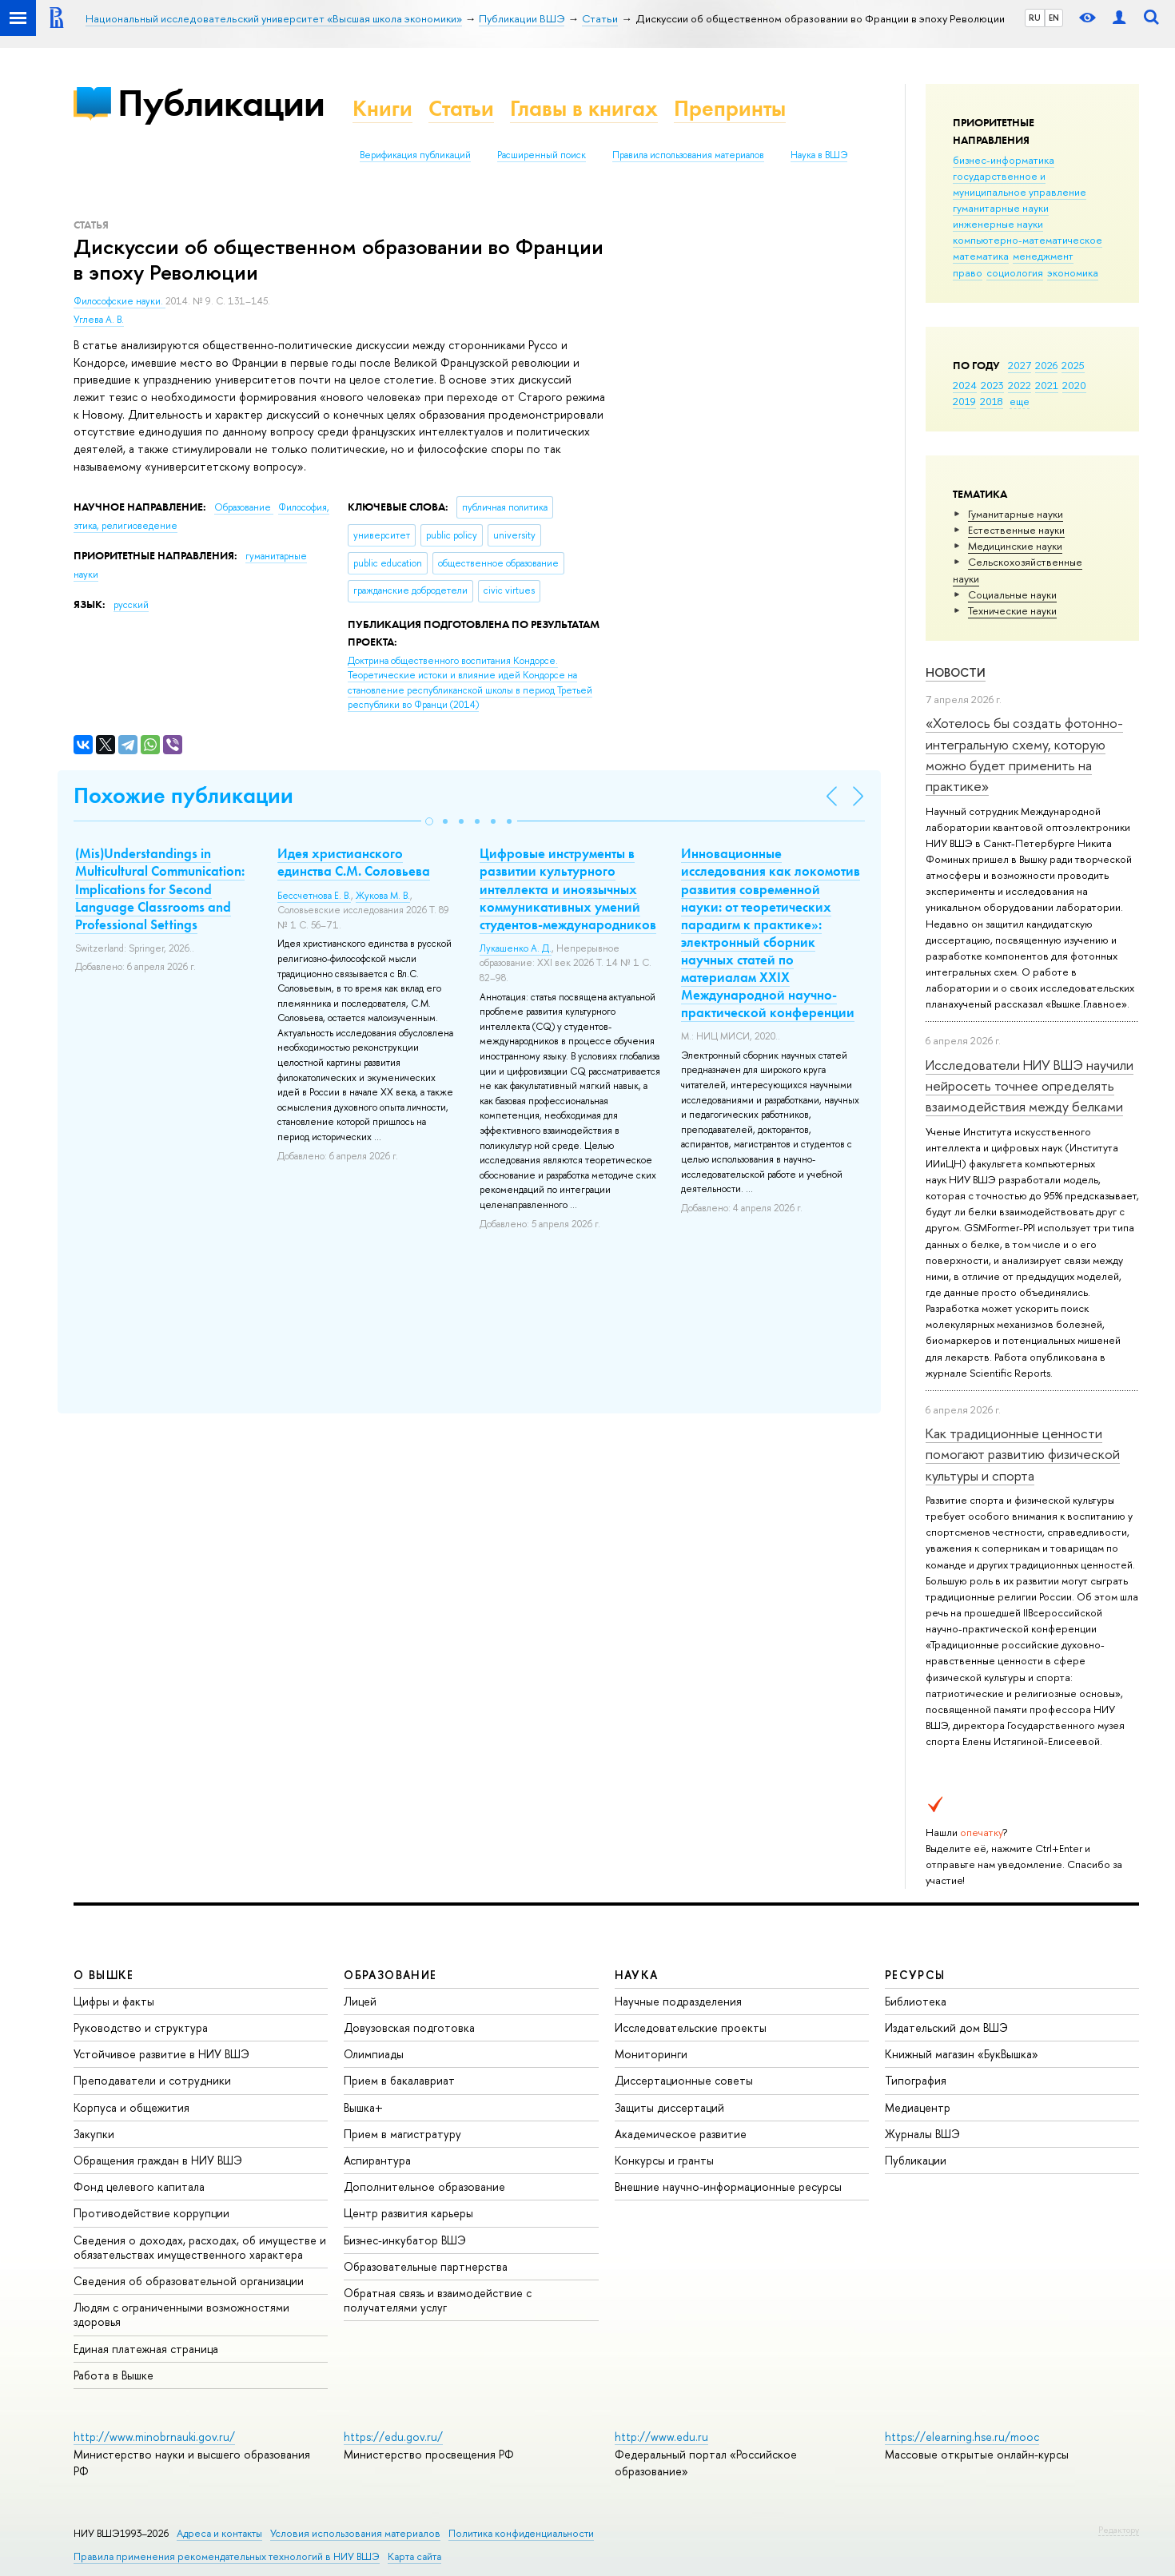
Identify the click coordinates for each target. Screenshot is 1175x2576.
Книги (382, 108)
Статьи (461, 108)
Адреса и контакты (219, 2533)
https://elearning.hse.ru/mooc (962, 2436)
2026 (1046, 365)
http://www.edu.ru (661, 2436)
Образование (243, 507)
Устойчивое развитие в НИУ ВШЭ (161, 2053)
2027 (1019, 365)
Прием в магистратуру (402, 2133)
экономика (1072, 272)
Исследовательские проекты (691, 2027)
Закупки (94, 2133)
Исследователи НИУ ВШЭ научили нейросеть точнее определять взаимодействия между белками (1029, 1085)
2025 (1073, 365)
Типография (915, 2080)
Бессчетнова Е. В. (314, 895)
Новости (956, 672)
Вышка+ (363, 2107)
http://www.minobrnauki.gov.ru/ (154, 2436)
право (967, 272)
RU (1035, 17)
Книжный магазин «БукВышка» (961, 2053)
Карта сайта (414, 2556)
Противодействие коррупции (151, 2212)
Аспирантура (377, 2160)
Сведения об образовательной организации (189, 2280)
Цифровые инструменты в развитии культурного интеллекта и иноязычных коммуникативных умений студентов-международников (568, 888)
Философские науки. (119, 301)
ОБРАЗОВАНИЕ (390, 1974)
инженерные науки (998, 224)
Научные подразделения (678, 2001)
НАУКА (637, 1974)
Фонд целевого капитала (139, 2186)
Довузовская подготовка (409, 2027)
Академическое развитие (681, 2133)
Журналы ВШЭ (922, 2133)
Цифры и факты (114, 2001)
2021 (1046, 385)
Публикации (221, 102)
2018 (991, 401)
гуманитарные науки (1001, 208)
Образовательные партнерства (426, 2266)
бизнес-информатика (1003, 160)
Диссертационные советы (684, 2080)
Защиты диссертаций (669, 2107)
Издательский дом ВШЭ (946, 2027)
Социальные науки (1012, 594)
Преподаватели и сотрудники (152, 2080)
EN (1054, 17)
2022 (1019, 385)
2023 (992, 385)
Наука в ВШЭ (819, 155)
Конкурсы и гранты (664, 2160)
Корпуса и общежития (131, 2107)
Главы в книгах (584, 108)
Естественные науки (1016, 530)
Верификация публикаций (415, 155)
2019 (964, 401)
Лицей (360, 2001)
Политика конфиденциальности (521, 2533)
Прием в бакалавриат (399, 2080)
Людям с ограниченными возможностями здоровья (181, 2314)
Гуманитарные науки (1015, 514)
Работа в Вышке (113, 2375)
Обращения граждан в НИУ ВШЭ (158, 2160)
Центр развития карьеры (408, 2212)
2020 (1074, 385)
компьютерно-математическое (1027, 240)
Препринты (730, 108)
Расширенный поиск (541, 155)
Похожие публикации (183, 795)
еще (1020, 401)
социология (1014, 272)
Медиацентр (917, 2107)
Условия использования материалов (355, 2533)
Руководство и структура (141, 2027)
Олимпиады (374, 2053)
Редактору (1118, 2529)
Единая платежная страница (146, 2348)
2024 (965, 385)
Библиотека (915, 2001)
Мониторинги (651, 2053)
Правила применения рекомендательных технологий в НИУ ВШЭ (227, 2556)
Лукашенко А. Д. (516, 948)
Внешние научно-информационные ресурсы (728, 2186)
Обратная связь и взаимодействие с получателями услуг (438, 2300)
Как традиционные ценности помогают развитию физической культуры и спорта (1023, 1454)
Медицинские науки (1015, 546)
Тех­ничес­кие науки (1012, 610)
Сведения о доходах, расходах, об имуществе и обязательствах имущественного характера (200, 2247)
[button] (429, 821)
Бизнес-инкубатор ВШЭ (405, 2240)
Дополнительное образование (424, 2186)
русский (131, 604)
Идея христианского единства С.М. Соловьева (353, 862)
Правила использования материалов (688, 155)
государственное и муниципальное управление (1019, 184)
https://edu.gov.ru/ (393, 2436)
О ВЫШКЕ (104, 1974)
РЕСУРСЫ (915, 1974)
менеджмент (1043, 255)
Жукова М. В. (383, 895)
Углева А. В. (99, 319)
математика (981, 255)
